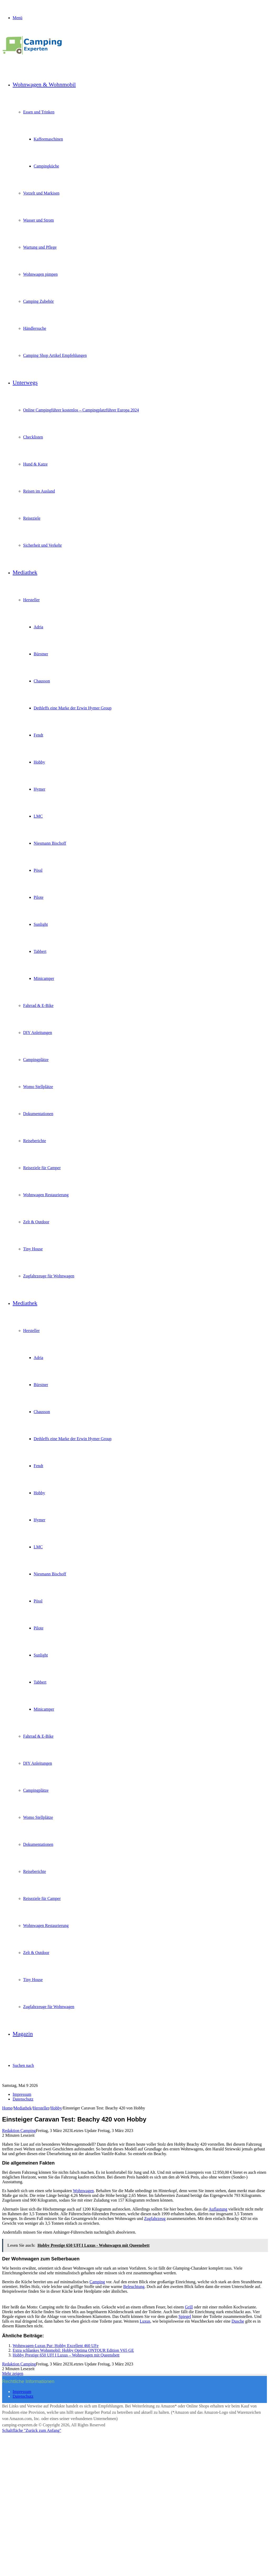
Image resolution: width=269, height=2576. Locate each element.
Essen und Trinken (38, 112)
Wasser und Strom (38, 220)
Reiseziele (31, 518)
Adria (38, 627)
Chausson (42, 681)
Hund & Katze (35, 464)
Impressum (22, 2094)
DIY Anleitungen (37, 1032)
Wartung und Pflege (40, 247)
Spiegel (184, 2316)
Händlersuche (34, 328)
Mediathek (25, 572)
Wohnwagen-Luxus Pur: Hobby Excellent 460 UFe (56, 2345)
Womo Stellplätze (38, 1086)
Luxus (145, 2321)
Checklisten (33, 437)
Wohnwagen (83, 2190)
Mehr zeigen (12, 2373)
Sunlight (41, 924)
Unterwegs (25, 382)
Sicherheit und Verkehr (42, 545)
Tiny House (33, 1249)
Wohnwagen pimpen (40, 274)
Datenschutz (23, 2099)
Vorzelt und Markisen (41, 193)
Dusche (237, 2321)
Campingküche (46, 166)
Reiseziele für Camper (42, 1168)
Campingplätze (36, 1059)
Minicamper (44, 978)
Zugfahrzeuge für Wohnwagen (48, 1276)
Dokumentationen (38, 1113)
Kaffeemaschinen (48, 139)
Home (7, 2108)
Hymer (39, 789)
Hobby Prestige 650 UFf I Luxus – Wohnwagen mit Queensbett (66, 2355)
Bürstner (41, 654)
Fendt (38, 735)
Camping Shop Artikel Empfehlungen (55, 355)
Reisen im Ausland (39, 491)
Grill (189, 2307)
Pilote (38, 897)
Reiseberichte (34, 1140)
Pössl (38, 870)
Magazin (23, 2033)
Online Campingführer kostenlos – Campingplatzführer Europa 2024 (81, 410)
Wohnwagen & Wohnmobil (44, 84)
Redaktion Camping (19, 2130)
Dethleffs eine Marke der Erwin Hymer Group (73, 708)
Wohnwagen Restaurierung (46, 1195)
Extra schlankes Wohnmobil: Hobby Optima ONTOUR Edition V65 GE (73, 2350)
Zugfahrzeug (155, 2218)
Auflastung (218, 2209)
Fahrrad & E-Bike (38, 1005)
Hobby (39, 762)
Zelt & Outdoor (36, 1222)
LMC (38, 816)
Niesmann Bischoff (50, 843)
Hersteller (31, 600)
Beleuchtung (133, 2286)
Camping (97, 2282)
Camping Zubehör (38, 301)
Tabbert (40, 951)
